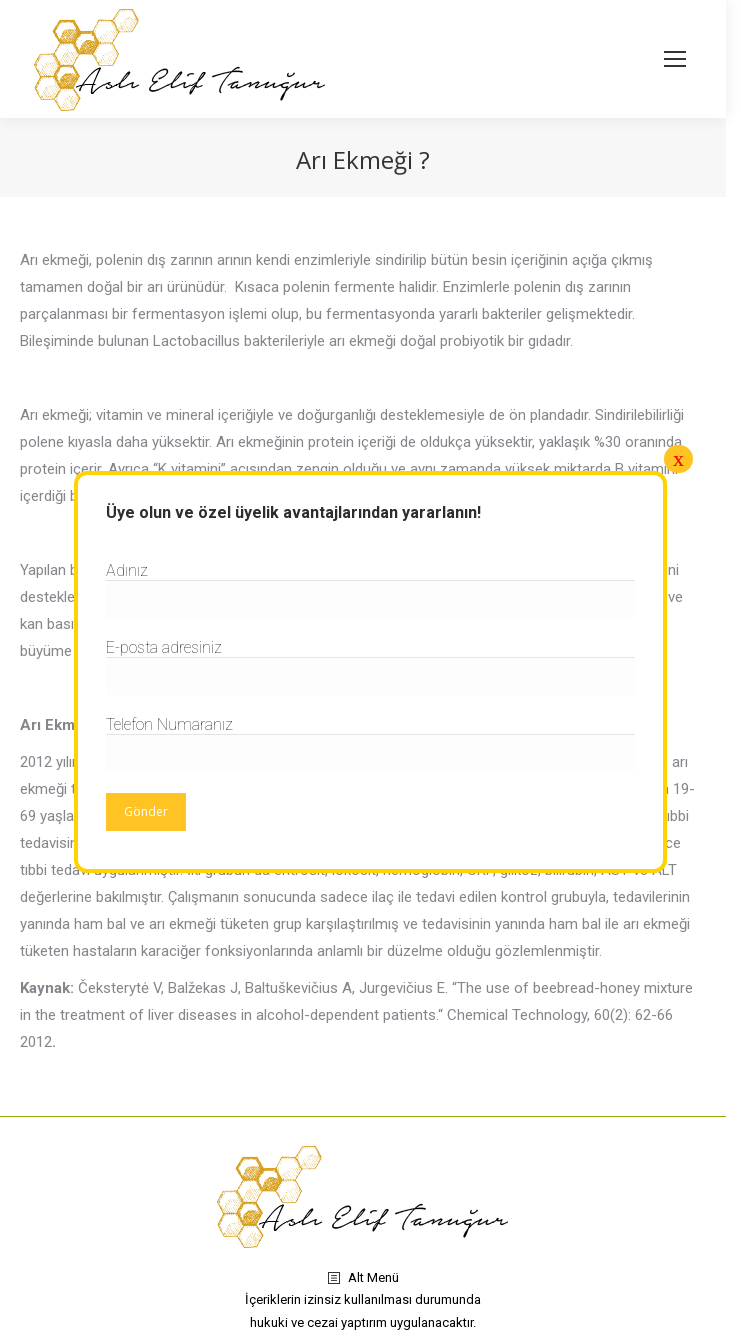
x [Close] (678, 458)
